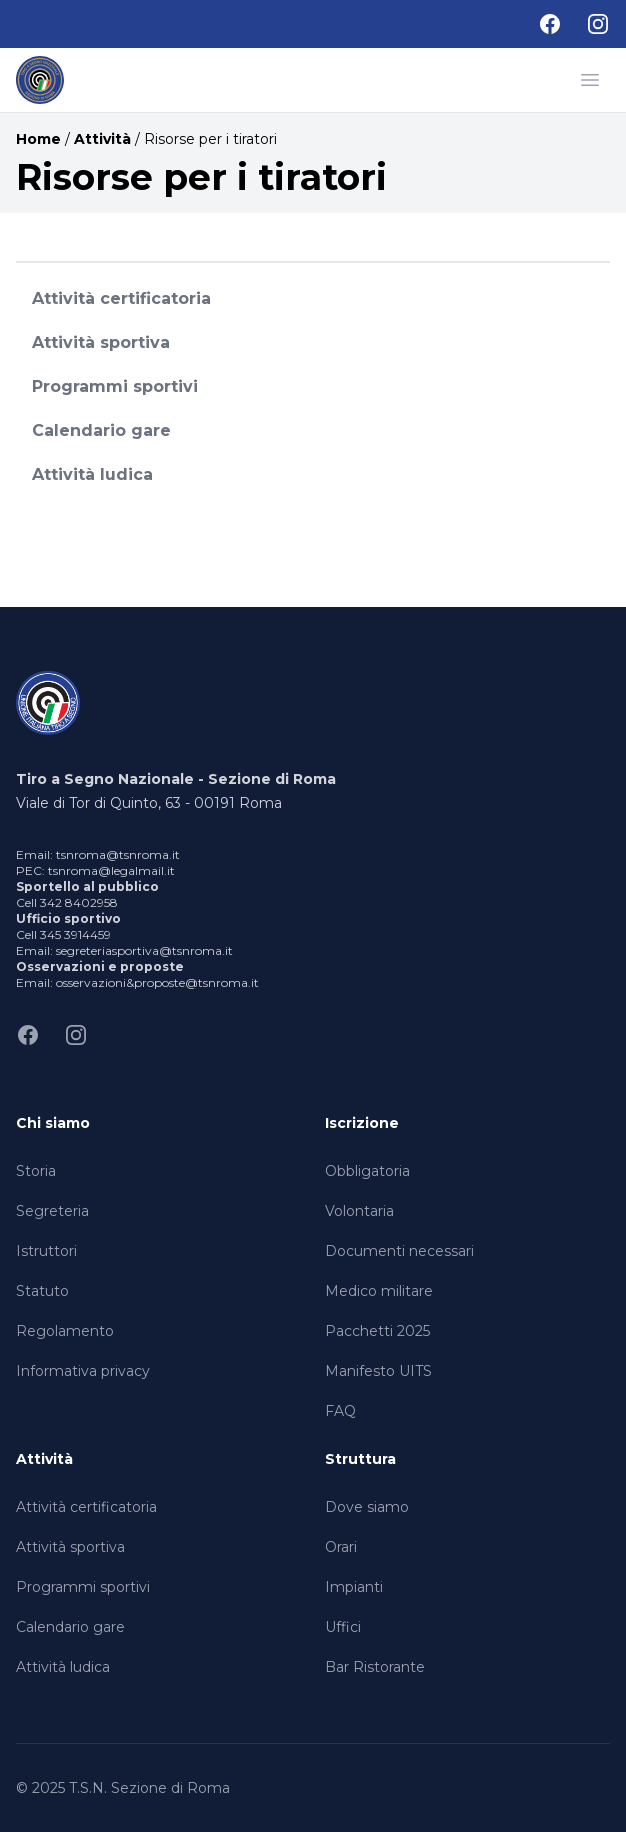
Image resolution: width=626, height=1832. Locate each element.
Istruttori (46, 1251)
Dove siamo (367, 1507)
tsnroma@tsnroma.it (118, 854)
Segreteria (52, 1211)
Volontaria (359, 1211)
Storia (36, 1171)
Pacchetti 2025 (377, 1331)
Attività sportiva (101, 342)
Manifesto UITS (378, 1371)
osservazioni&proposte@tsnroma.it (157, 982)
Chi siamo (53, 1123)
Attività (102, 139)
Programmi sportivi (115, 386)
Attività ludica (92, 474)
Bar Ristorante (375, 1667)
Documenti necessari (399, 1251)
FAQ (340, 1411)
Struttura (360, 1459)
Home (38, 139)
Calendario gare (101, 430)
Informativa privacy (83, 1371)
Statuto (42, 1291)
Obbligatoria (367, 1171)
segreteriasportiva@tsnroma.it (144, 950)
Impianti (354, 1587)
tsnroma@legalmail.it (111, 870)
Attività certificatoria (121, 298)
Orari (341, 1547)
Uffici (343, 1627)
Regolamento (65, 1331)
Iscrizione (362, 1123)
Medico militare (379, 1291)
